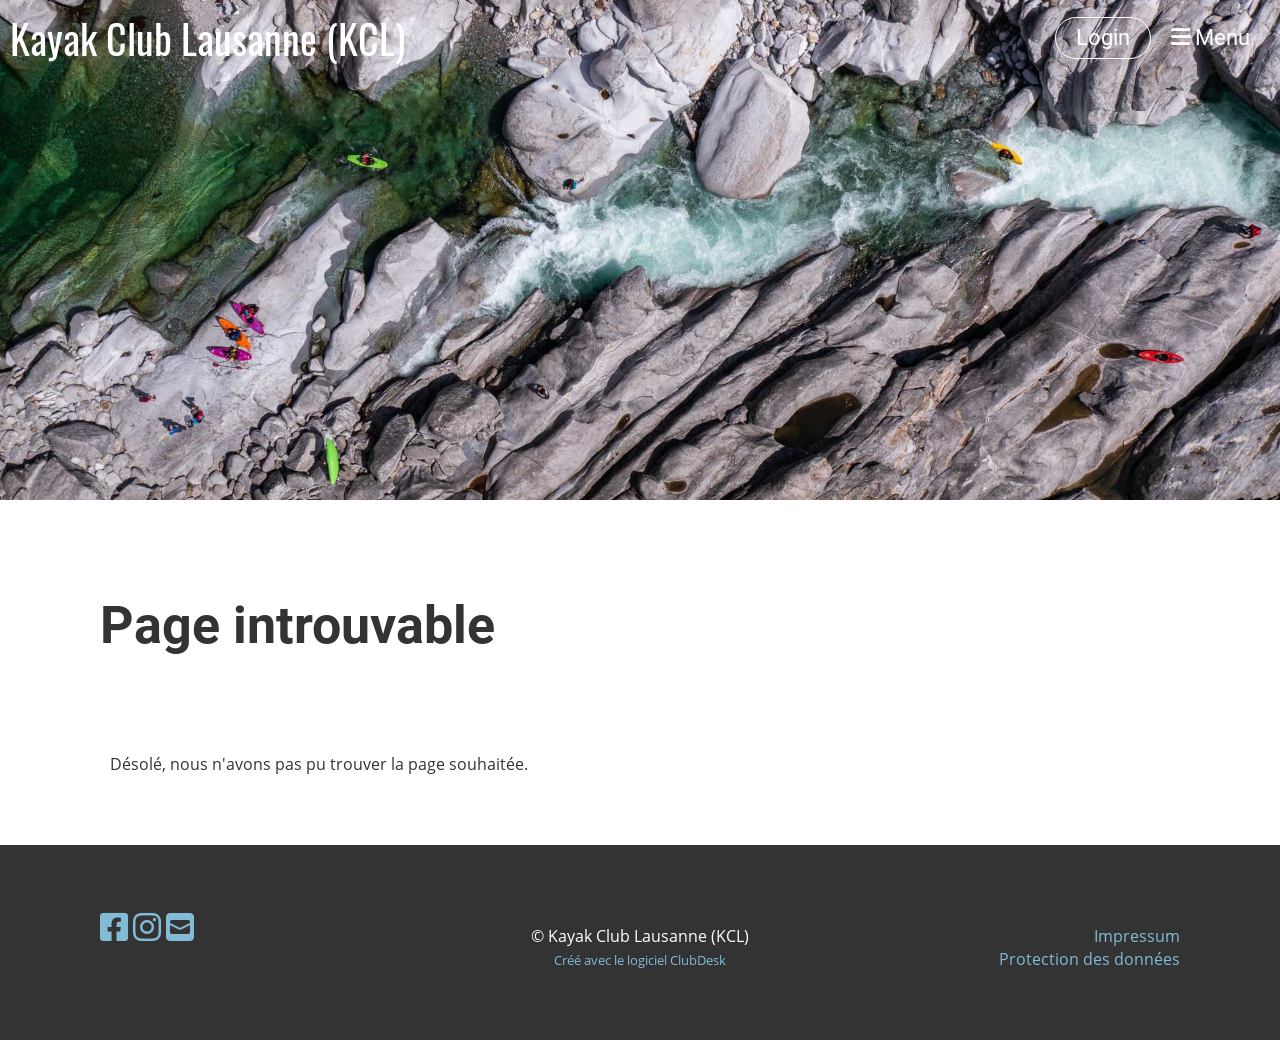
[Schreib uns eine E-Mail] (180, 926)
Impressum (1137, 936)
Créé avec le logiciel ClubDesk (640, 960)
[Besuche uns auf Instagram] (147, 926)
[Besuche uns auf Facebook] (114, 926)
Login (1103, 37)
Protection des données (1089, 959)
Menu (1210, 37)
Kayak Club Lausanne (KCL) (207, 38)
